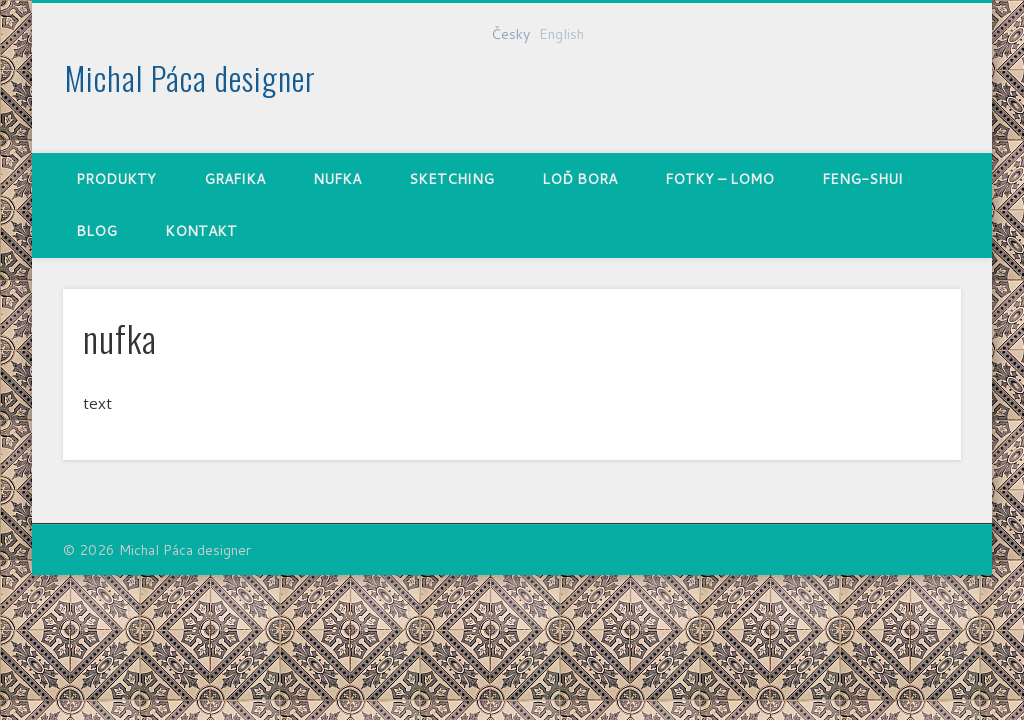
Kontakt (201, 231)
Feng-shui (862, 179)
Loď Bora (579, 179)
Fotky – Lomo (719, 179)
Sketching (451, 179)
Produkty (116, 179)
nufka (337, 179)
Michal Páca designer (190, 77)
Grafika (234, 179)
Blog (96, 231)
